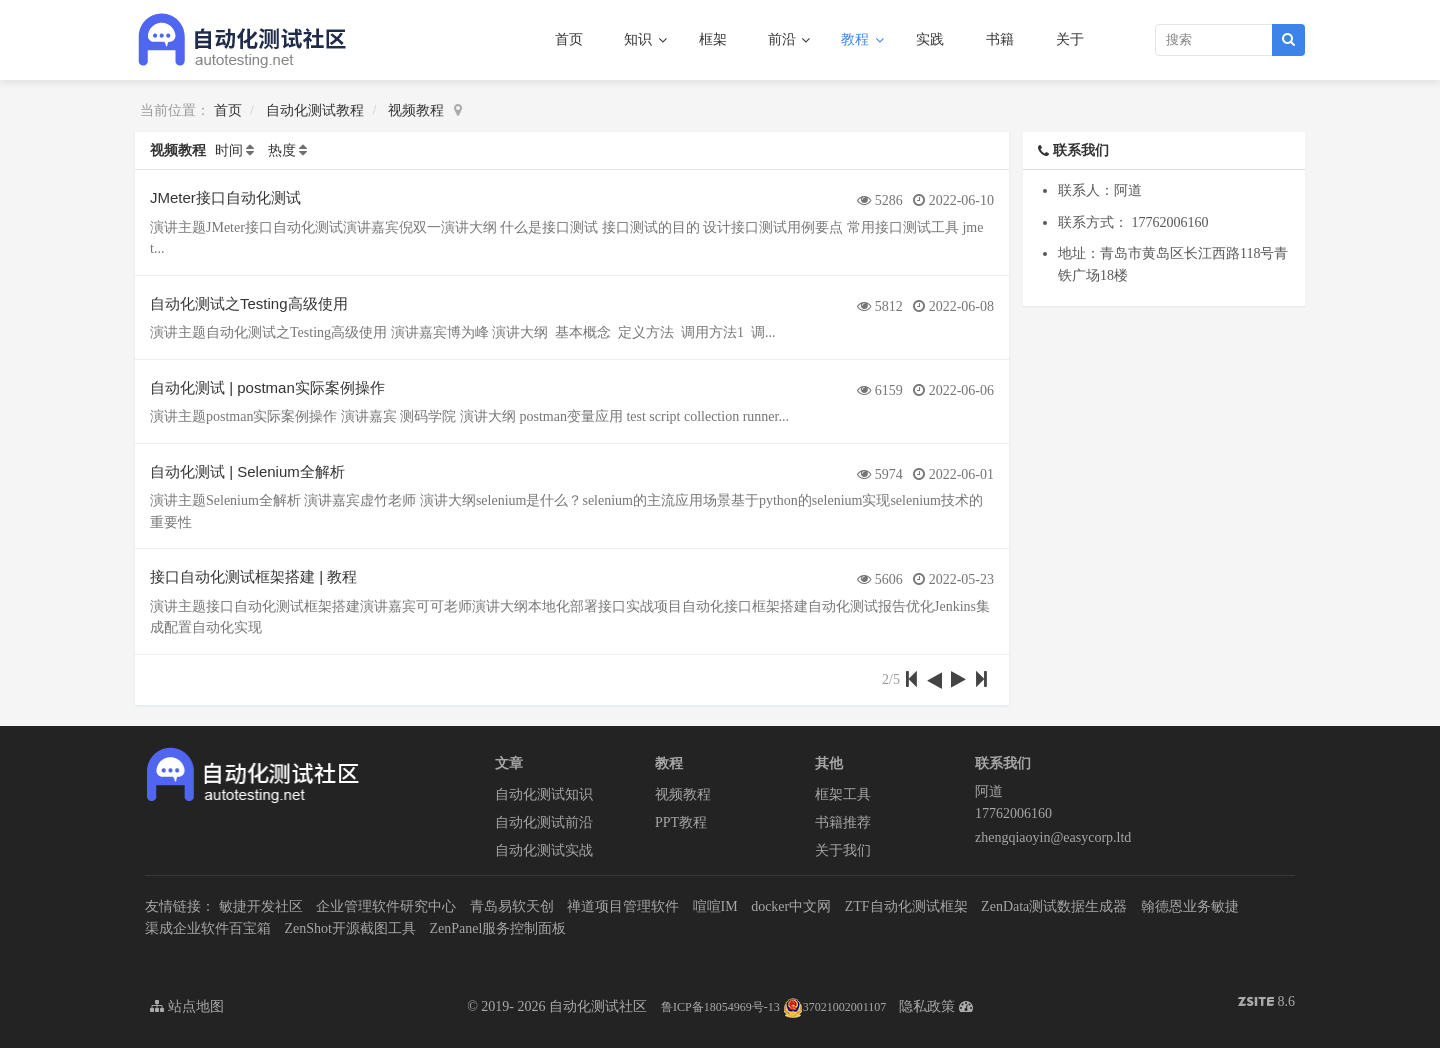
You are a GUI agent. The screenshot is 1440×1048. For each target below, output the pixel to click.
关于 (1070, 39)
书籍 (1000, 39)
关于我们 (843, 850)
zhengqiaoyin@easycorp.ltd (1053, 837)
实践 (930, 39)
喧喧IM (715, 906)
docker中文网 (791, 906)
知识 (640, 39)
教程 (857, 39)
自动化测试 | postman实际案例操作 (267, 387)
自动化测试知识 (544, 794)
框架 (713, 39)
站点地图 (187, 1006)
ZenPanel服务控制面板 (497, 928)
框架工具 (843, 794)
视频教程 (416, 110)
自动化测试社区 (598, 1006)
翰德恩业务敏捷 (1190, 906)
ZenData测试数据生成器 (1054, 906)
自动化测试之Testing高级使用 (249, 303)
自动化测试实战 (544, 850)
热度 (282, 150)
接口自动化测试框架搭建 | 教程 (253, 576)
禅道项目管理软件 (623, 906)
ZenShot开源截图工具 (350, 928)
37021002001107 (835, 1007)
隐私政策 (927, 1006)
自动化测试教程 (315, 110)
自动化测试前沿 (544, 822)
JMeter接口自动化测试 (225, 197)
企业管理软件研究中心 (386, 906)
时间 (229, 150)
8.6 (1266, 1003)
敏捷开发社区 (261, 906)
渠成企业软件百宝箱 (208, 928)
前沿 (784, 39)
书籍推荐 (843, 822)
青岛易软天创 (512, 906)
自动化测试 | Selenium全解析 (247, 471)
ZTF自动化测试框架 (906, 906)
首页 (569, 39)
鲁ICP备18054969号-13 (720, 1007)
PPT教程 (681, 822)
